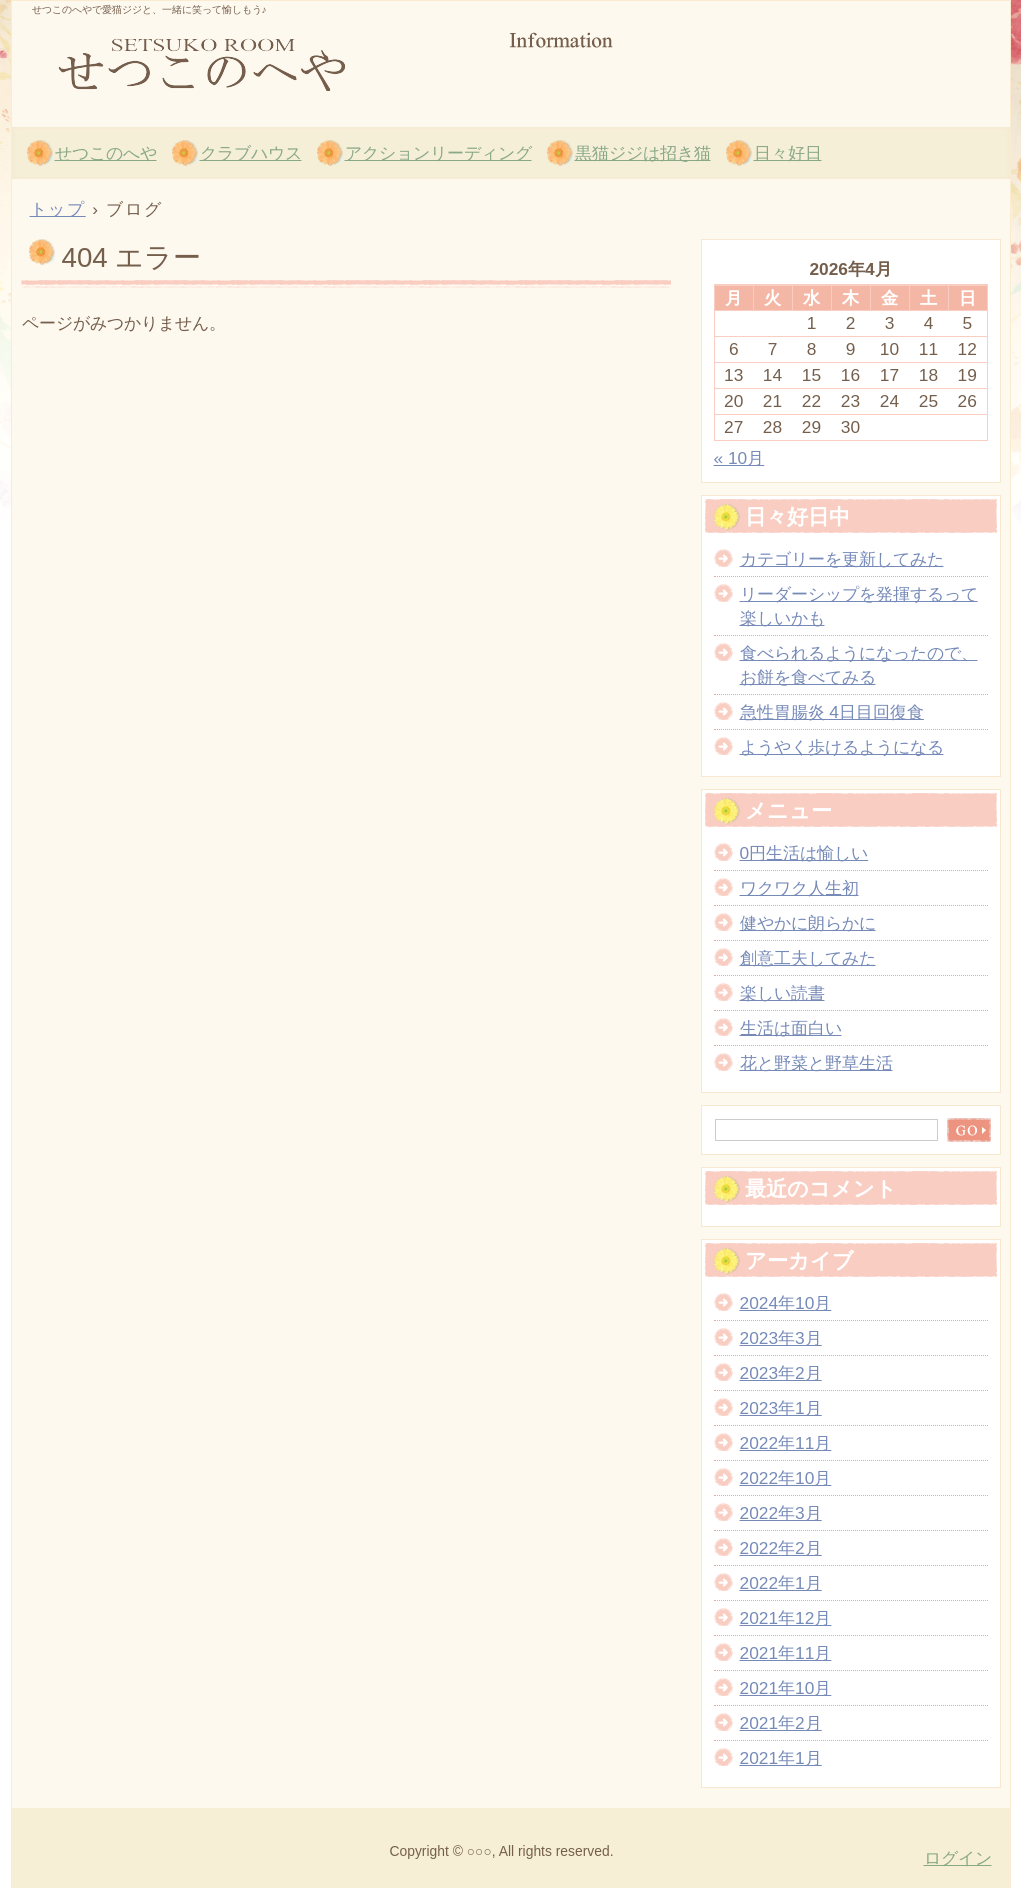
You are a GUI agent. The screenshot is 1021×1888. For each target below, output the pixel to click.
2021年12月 (786, 1618)
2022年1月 (781, 1583)
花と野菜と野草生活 (816, 1063)
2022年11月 (786, 1443)
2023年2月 (781, 1373)
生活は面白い (791, 1028)
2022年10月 (786, 1478)
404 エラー (132, 257)
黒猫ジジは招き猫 (643, 153)
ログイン (958, 1858)
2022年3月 (781, 1513)
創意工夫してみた (808, 958)
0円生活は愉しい (804, 853)
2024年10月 (786, 1303)
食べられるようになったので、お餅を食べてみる (859, 665)
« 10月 (739, 458)
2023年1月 (781, 1408)
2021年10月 (786, 1688)
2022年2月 (781, 1548)
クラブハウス (251, 153)
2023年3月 (781, 1338)
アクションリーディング (438, 153)
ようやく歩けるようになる (842, 747)
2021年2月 (781, 1723)
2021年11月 (786, 1653)
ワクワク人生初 (799, 888)
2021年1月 (781, 1758)
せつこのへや (252, 61)
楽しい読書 (782, 993)
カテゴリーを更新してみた (842, 559)
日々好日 (788, 153)
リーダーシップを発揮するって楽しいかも (859, 606)
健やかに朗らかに (808, 923)
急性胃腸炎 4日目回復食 (832, 712)
